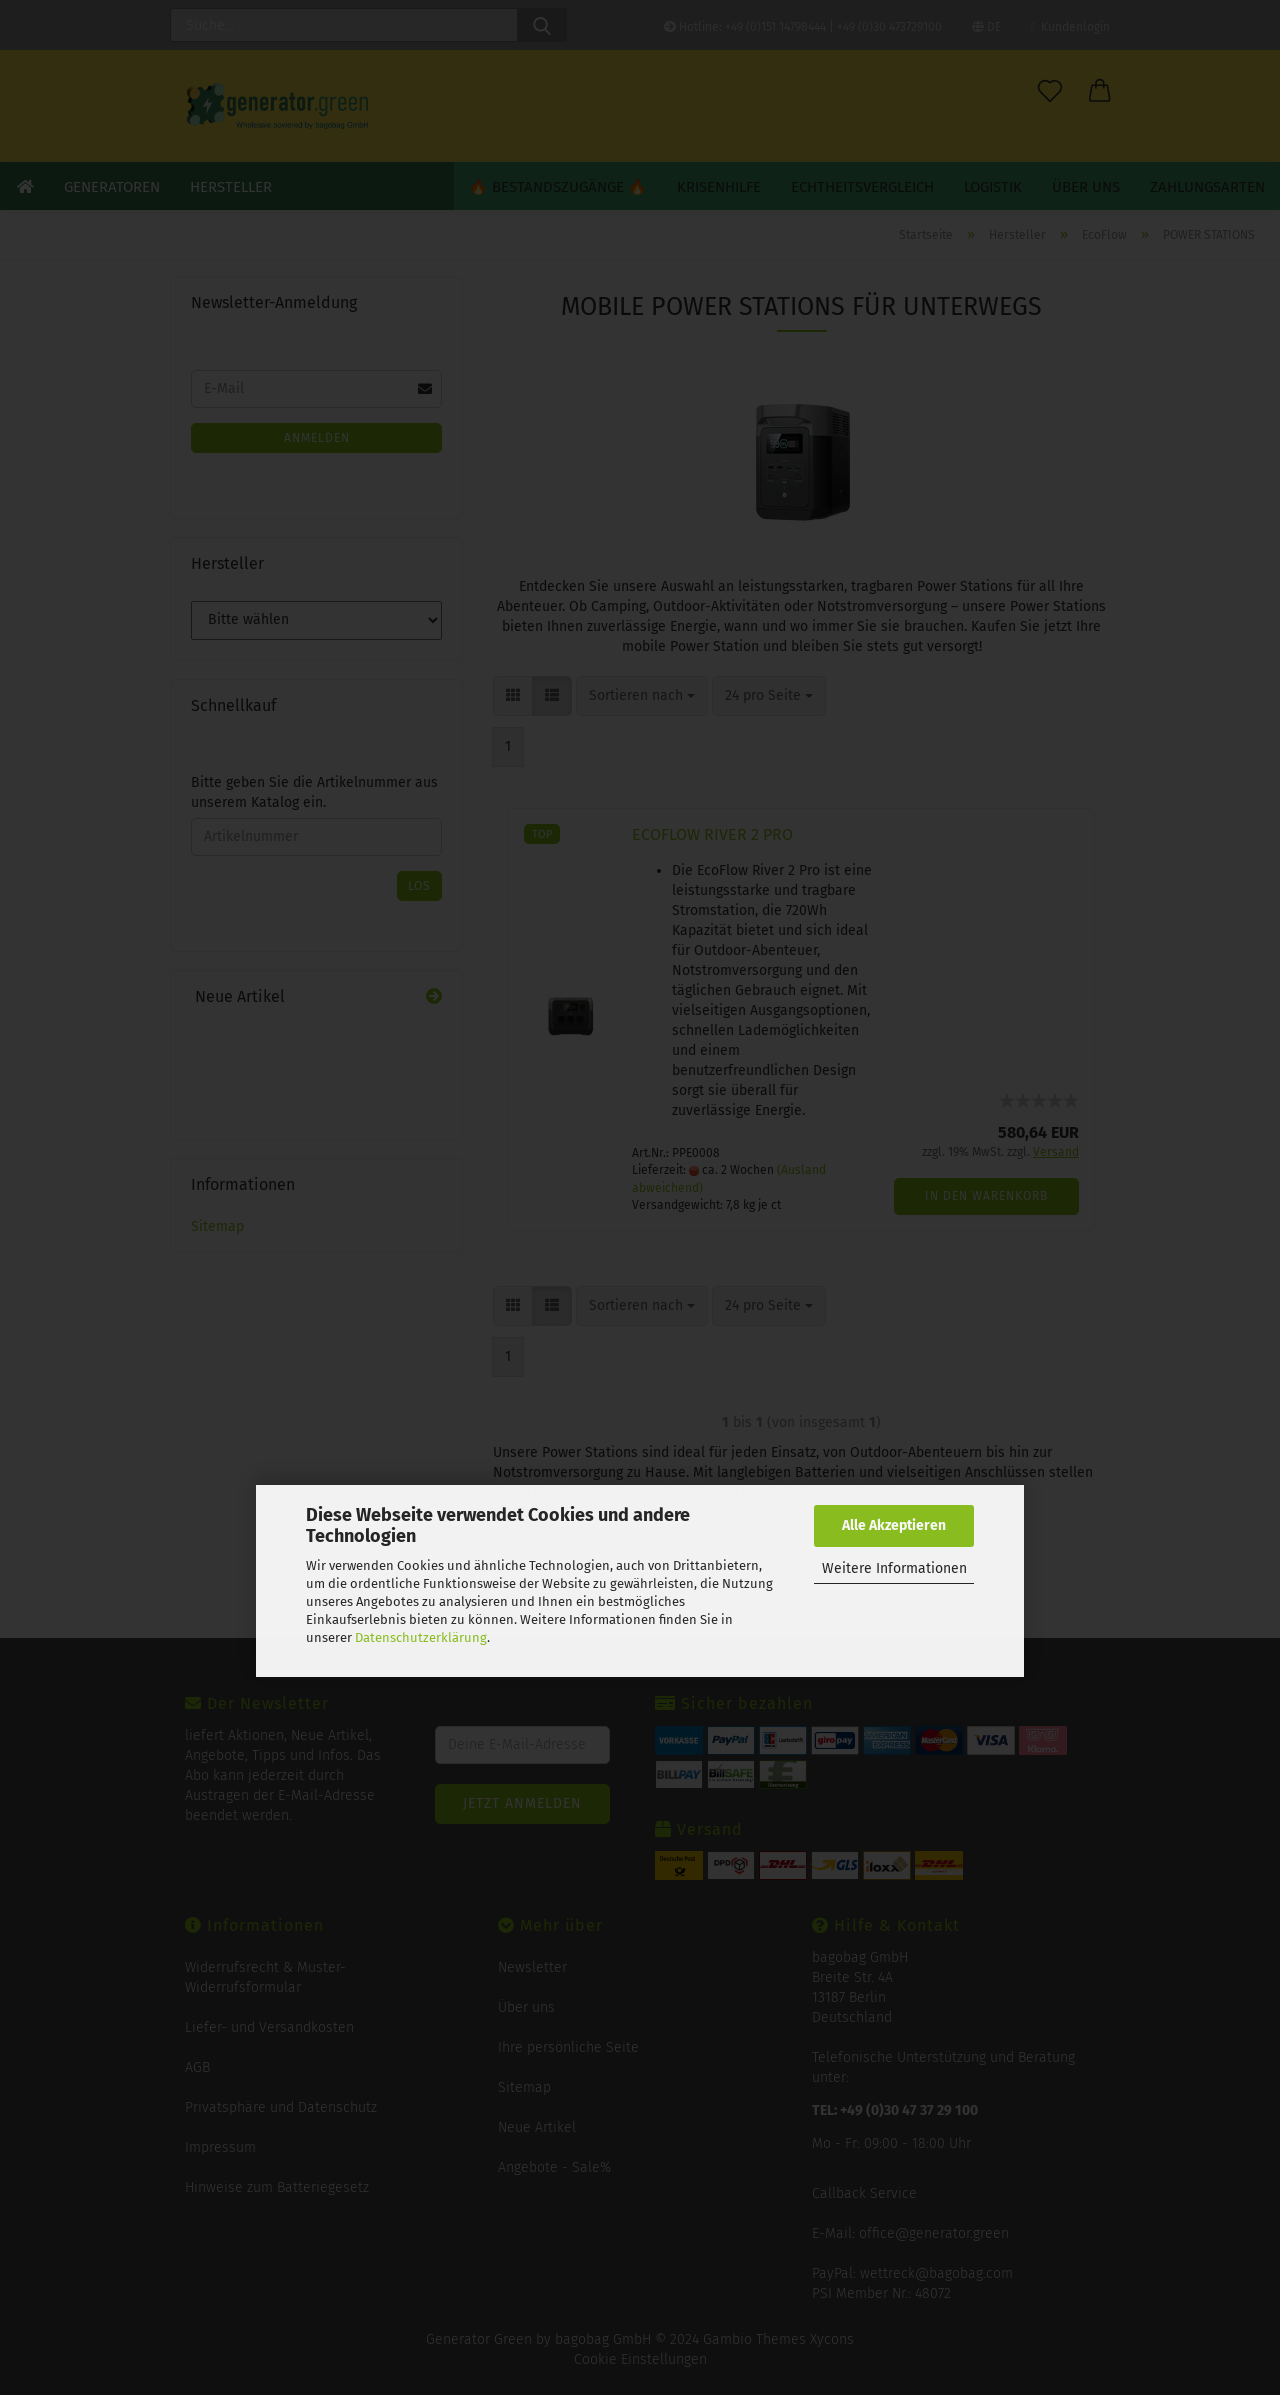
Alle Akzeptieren (894, 1525)
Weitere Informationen (894, 1568)
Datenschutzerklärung (421, 1637)
